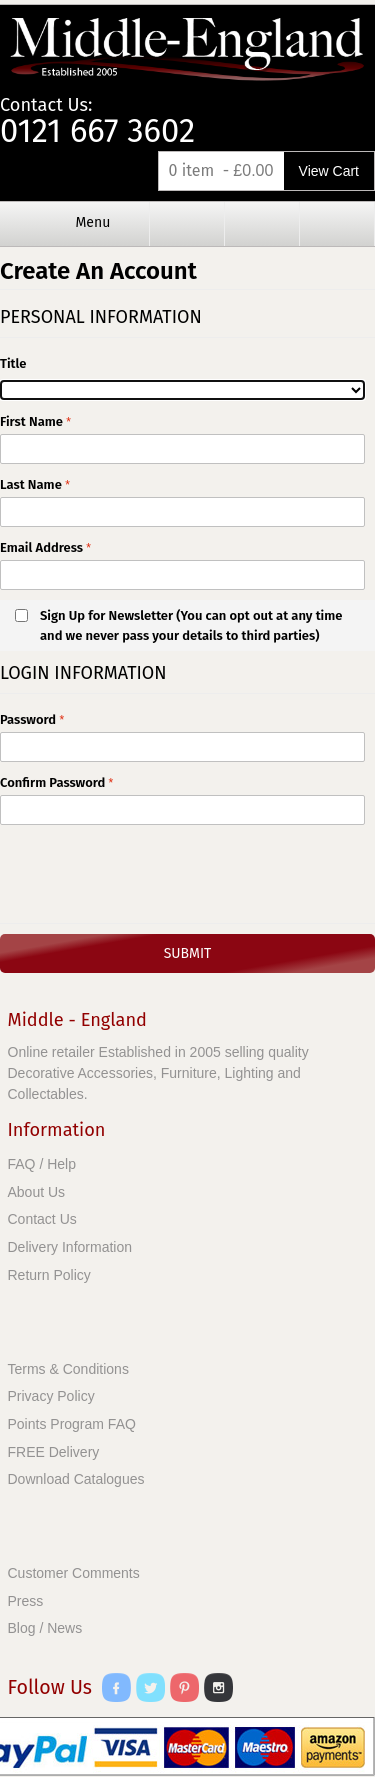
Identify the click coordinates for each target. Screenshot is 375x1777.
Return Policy (49, 1275)
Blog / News (45, 1628)
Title (13, 363)
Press (26, 1601)
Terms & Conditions (68, 1369)
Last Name (31, 484)
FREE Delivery (54, 1452)
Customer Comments (74, 1573)
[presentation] (152, 874)
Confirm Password (54, 782)
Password (28, 719)
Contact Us (42, 1219)
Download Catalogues (76, 1479)
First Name (31, 421)
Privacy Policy (51, 1396)
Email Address (43, 547)
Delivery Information (70, 1247)
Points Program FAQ (72, 1424)
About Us (37, 1192)
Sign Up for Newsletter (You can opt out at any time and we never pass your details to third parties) (191, 625)
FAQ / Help (42, 1164)
